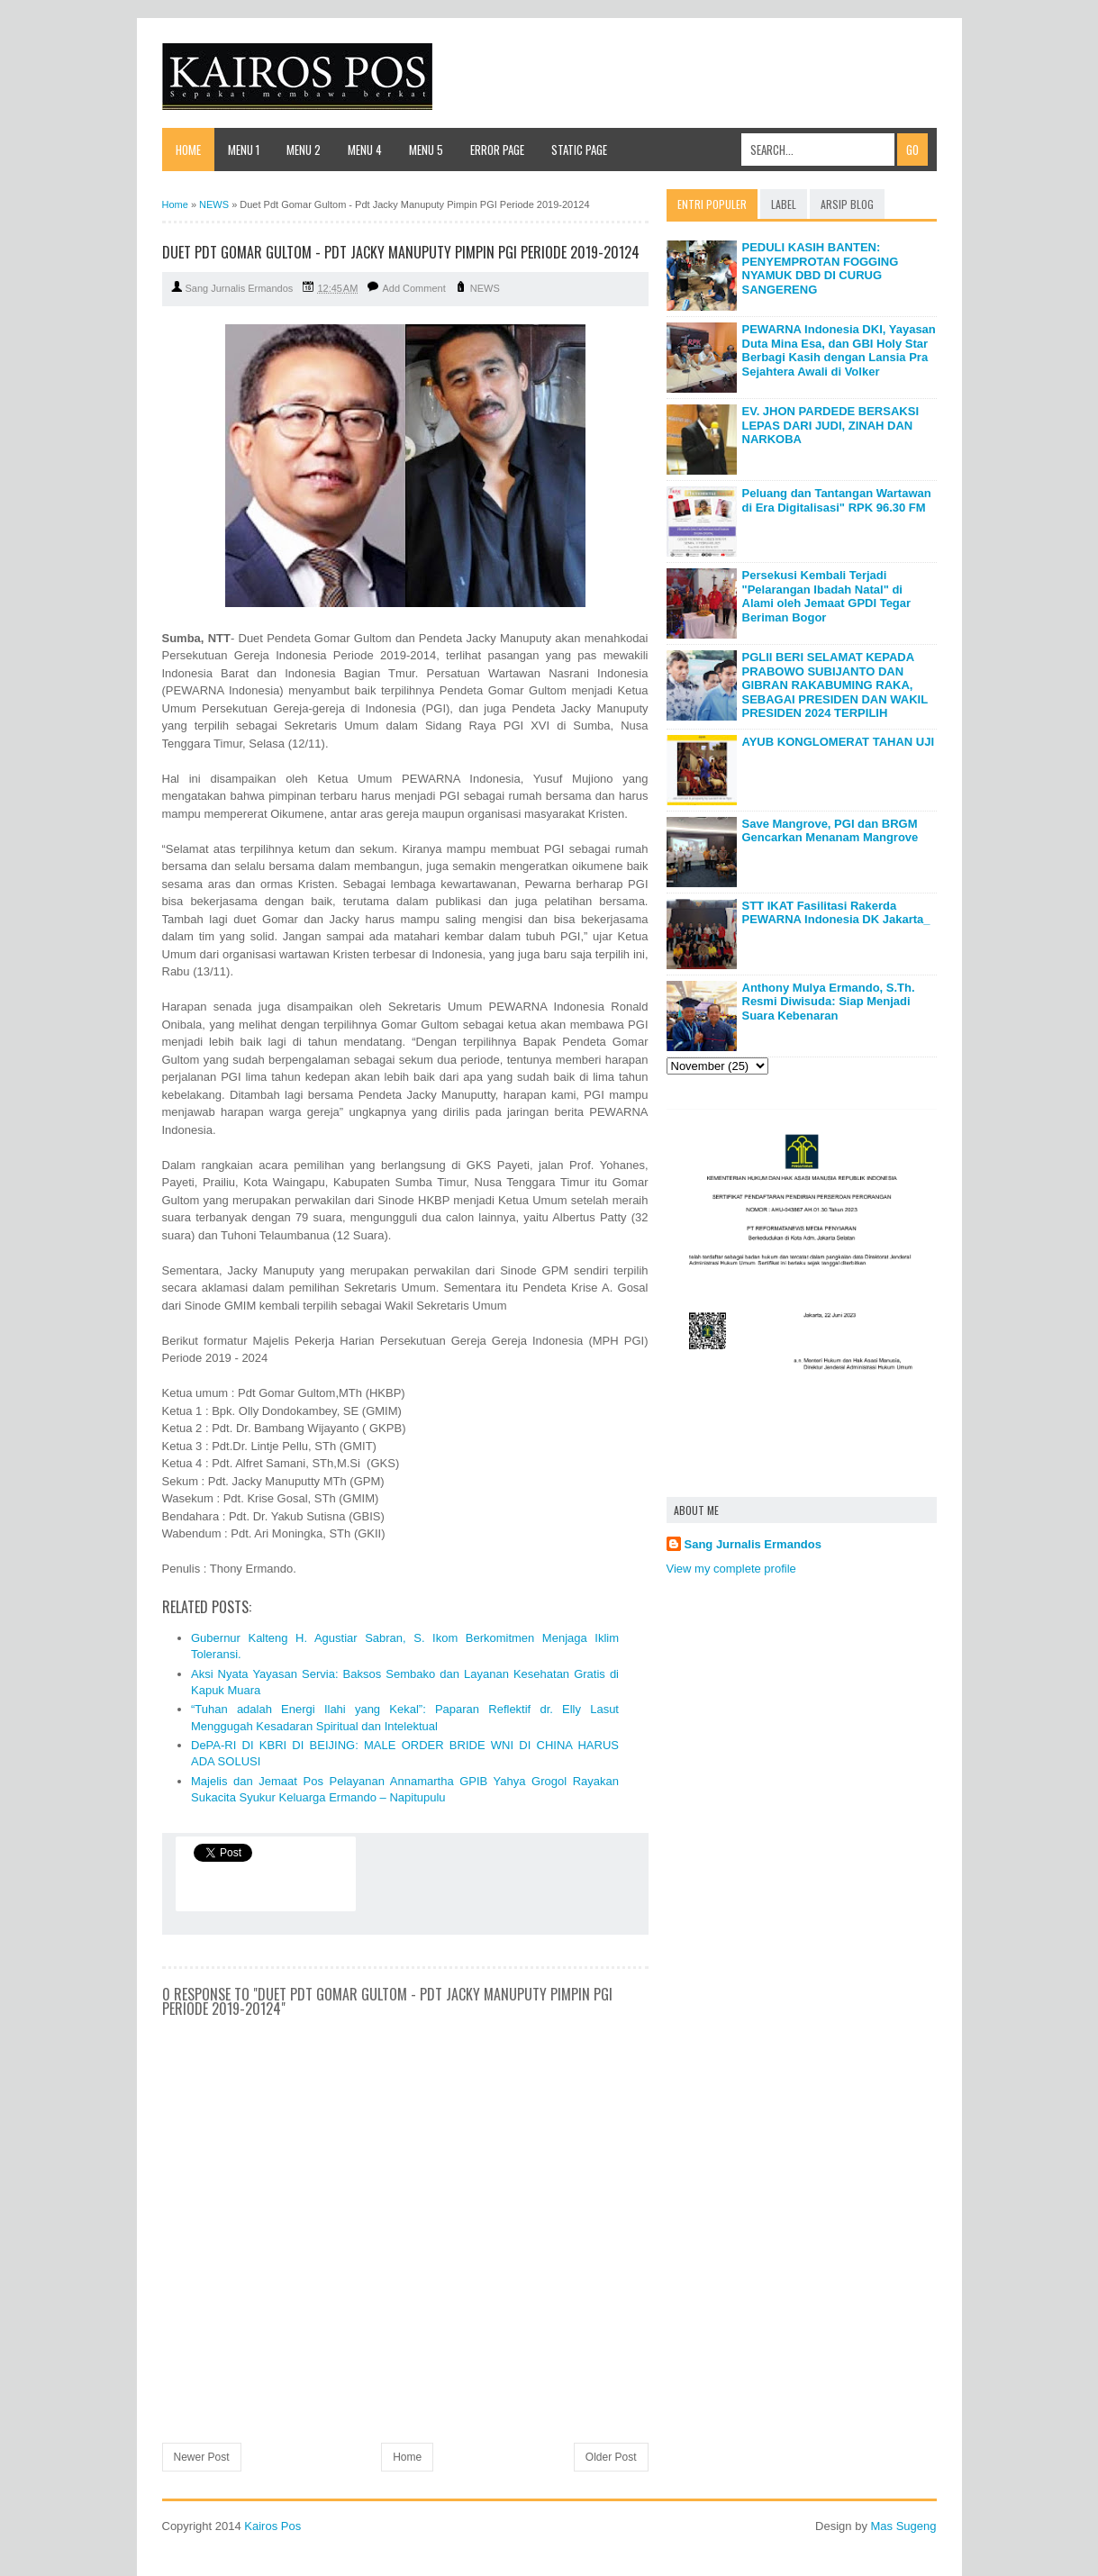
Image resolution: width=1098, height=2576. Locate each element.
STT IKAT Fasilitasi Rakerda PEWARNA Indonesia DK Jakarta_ (836, 913)
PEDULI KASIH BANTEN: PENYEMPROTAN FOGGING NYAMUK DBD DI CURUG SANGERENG (820, 268)
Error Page (497, 150)
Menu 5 (426, 150)
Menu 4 (365, 150)
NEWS (485, 288)
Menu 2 (303, 150)
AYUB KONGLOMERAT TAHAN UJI (838, 741)
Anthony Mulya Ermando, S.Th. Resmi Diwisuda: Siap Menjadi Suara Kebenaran (828, 1001)
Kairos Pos (272, 2526)
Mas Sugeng (904, 2526)
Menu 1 (243, 150)
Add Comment (413, 288)
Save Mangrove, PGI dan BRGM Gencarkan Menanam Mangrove (830, 831)
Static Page (579, 150)
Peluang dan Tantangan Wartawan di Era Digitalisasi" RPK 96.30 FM (836, 500)
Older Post (611, 2457)
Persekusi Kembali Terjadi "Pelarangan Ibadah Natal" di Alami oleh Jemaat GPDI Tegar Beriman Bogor (827, 596)
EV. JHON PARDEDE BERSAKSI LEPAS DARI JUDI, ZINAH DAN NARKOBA (831, 425)
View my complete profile (731, 1568)
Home (188, 150)
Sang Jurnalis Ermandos (753, 1544)
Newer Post (202, 2457)
